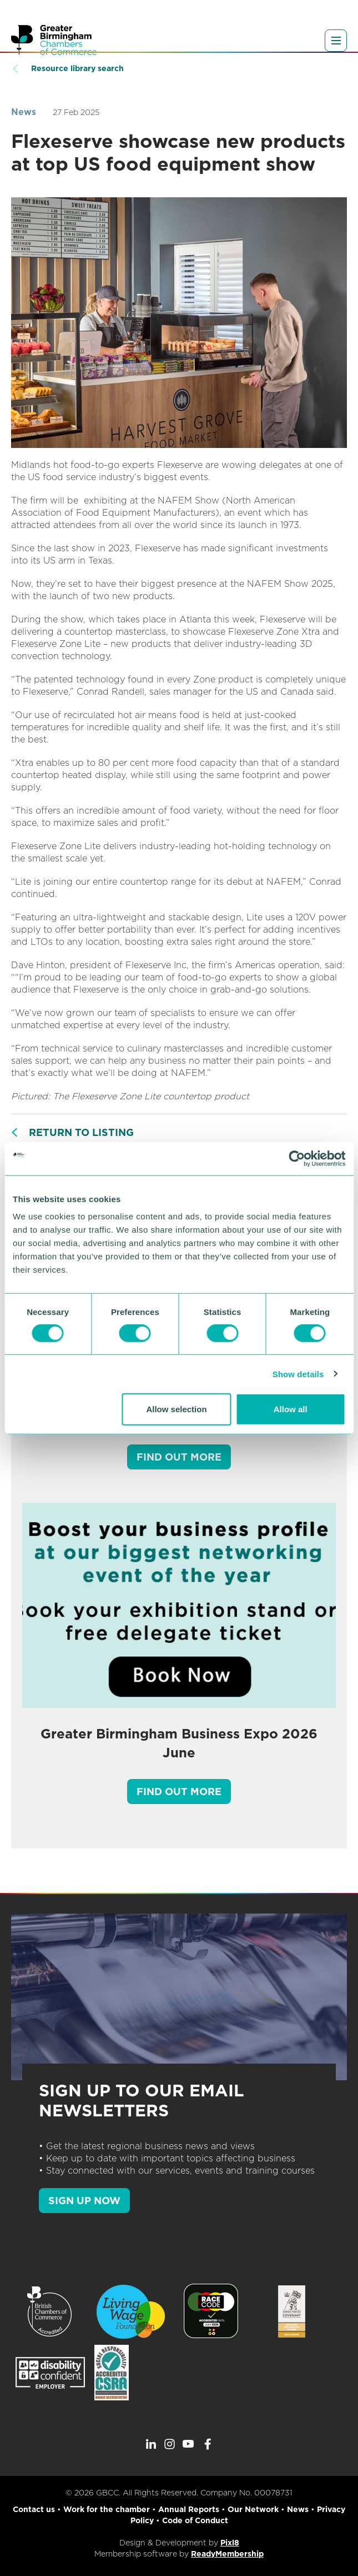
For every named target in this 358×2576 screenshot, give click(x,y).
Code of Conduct (195, 2520)
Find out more (179, 1457)
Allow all (290, 1409)
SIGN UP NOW (84, 2200)
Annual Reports (188, 2509)
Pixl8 (229, 2542)
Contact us (34, 2509)
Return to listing (81, 1132)
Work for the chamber (106, 2509)
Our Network (253, 2509)
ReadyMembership (227, 2553)
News (23, 112)
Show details (298, 1373)
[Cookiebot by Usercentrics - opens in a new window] (296, 1158)
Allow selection (176, 1409)
